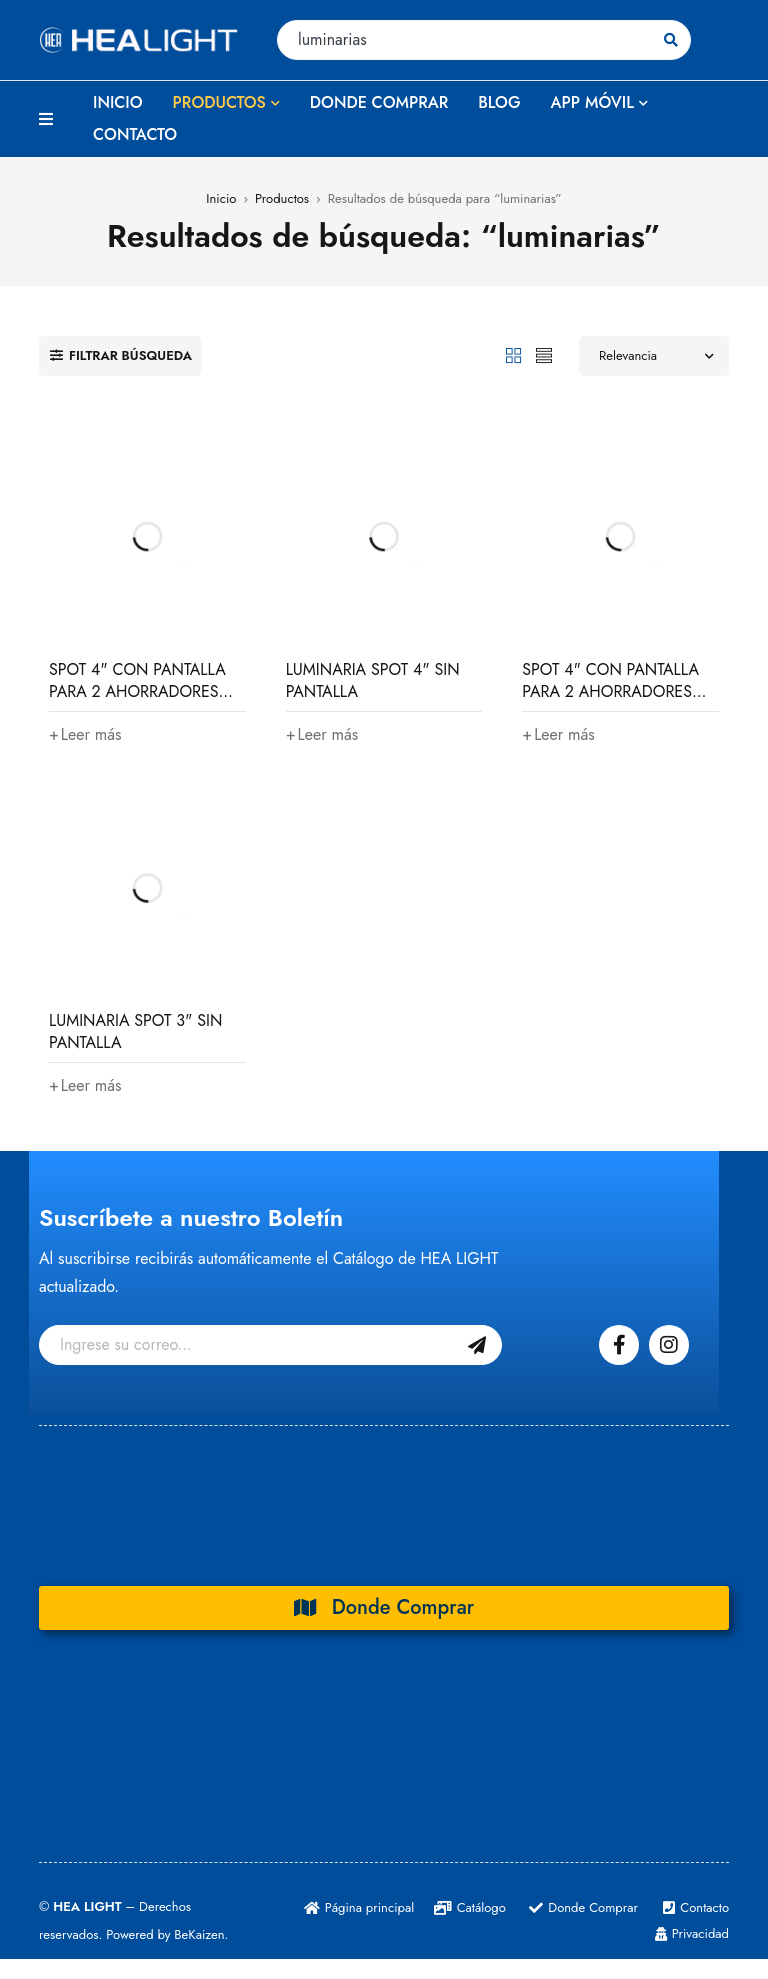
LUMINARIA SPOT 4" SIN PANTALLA (373, 680)
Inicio (221, 198)
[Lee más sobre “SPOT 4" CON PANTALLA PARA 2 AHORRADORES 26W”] (85, 735)
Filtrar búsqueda (130, 355)
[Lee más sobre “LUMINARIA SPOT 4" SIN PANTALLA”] (322, 735)
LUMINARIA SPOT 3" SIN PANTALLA (135, 1031)
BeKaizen (199, 1934)
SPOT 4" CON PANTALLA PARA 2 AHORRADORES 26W (137, 691)
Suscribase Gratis (477, 1345)
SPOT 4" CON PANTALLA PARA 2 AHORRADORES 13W (610, 691)
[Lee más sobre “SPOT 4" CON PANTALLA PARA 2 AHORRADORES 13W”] (558, 735)
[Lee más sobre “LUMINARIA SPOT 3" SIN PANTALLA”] (85, 1086)
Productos (282, 198)
